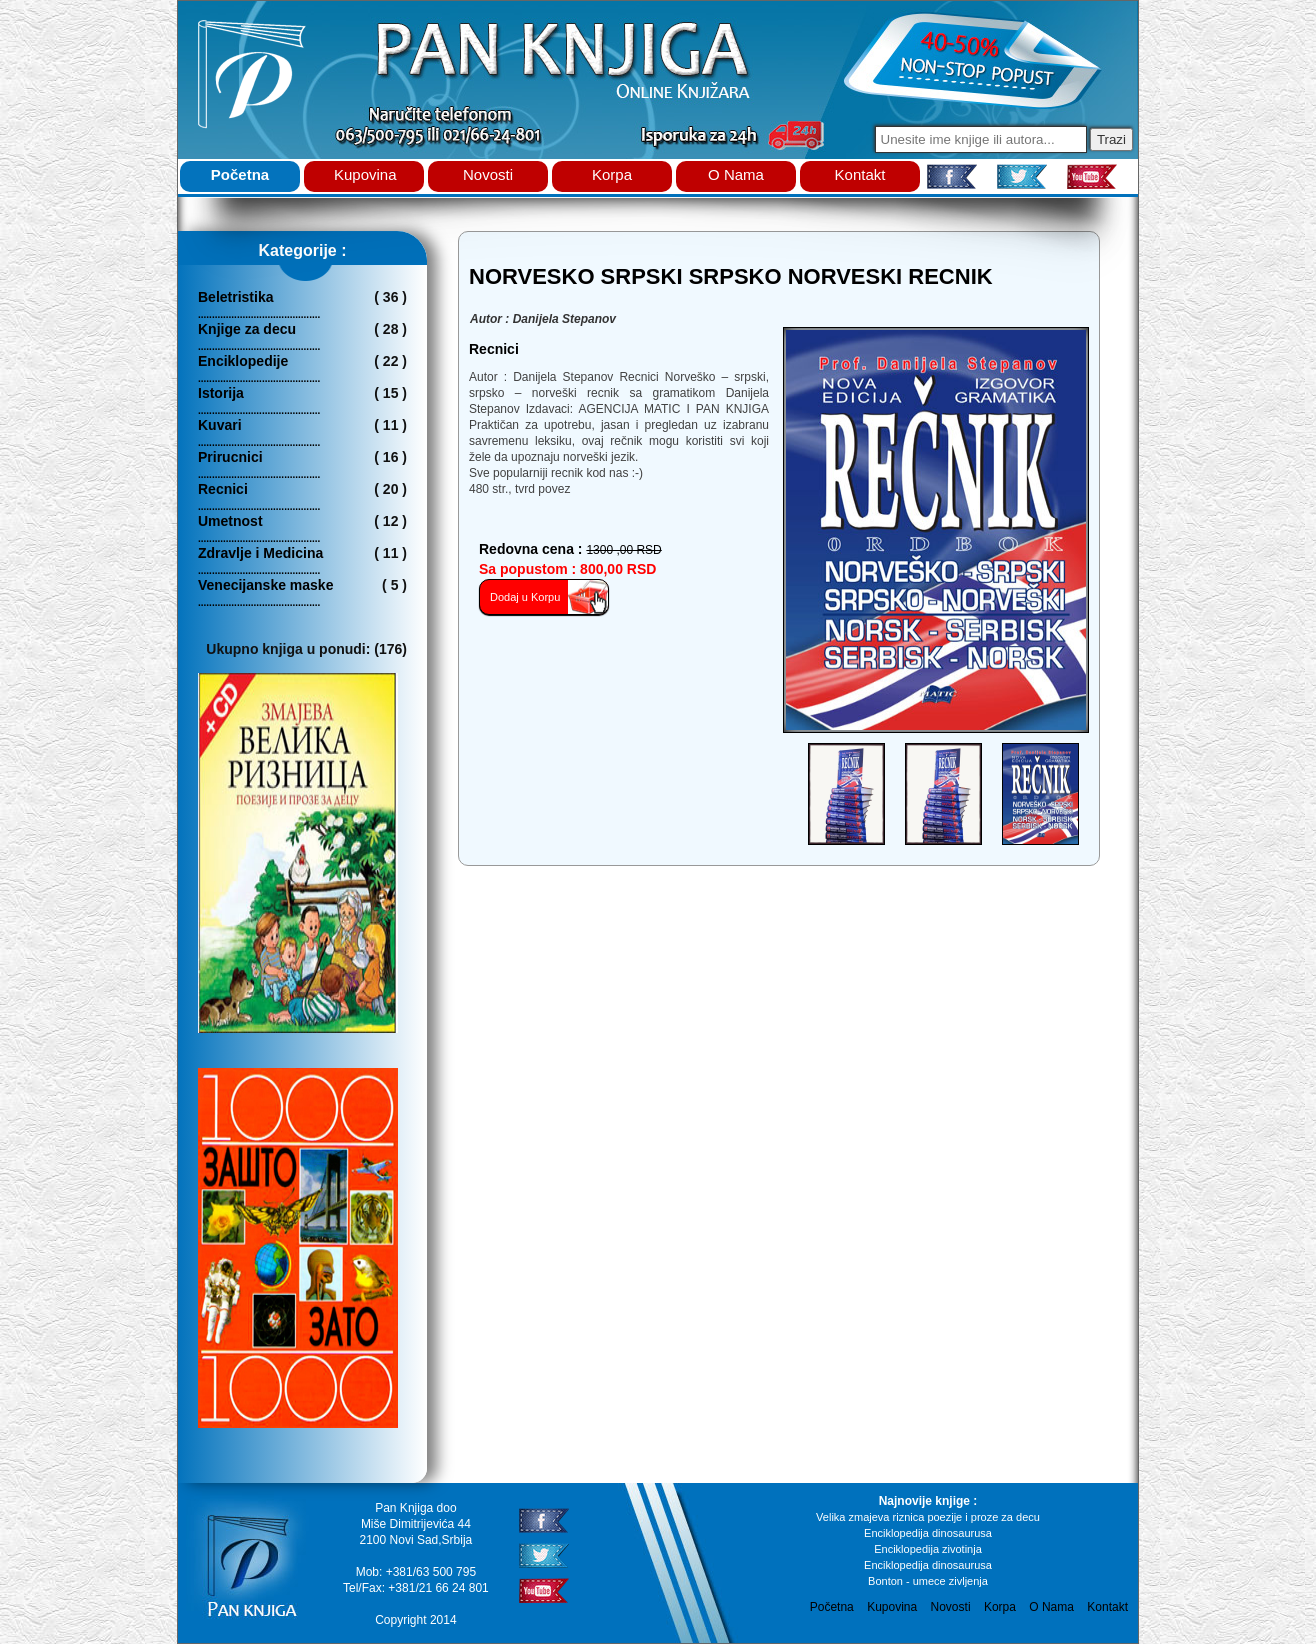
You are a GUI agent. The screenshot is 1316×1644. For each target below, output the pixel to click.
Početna (240, 174)
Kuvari (220, 425)
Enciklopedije (243, 361)
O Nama (736, 174)
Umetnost (230, 521)
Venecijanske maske (265, 585)
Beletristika (235, 297)
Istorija (221, 393)
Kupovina (365, 174)
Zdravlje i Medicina (260, 553)
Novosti (488, 174)
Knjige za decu (247, 329)
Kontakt (860, 174)
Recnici (223, 489)
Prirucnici (230, 457)
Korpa (612, 174)
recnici (494, 349)
